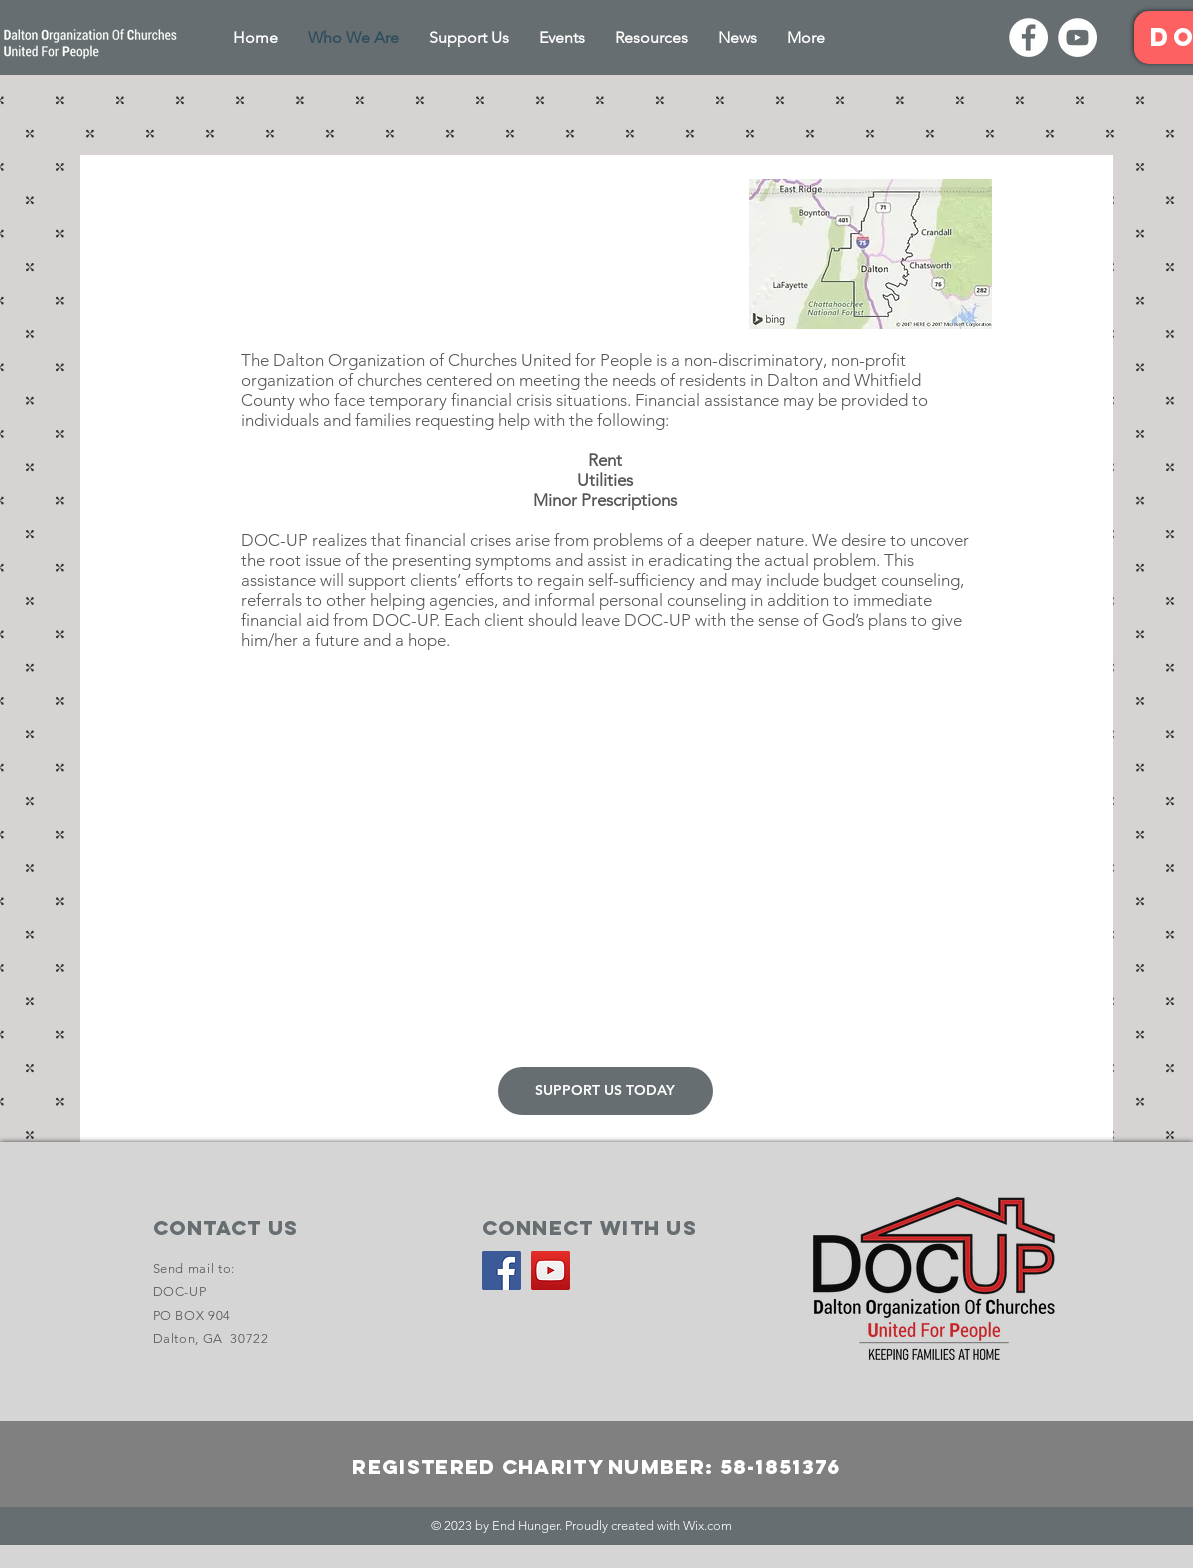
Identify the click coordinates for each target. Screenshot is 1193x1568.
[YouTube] (1077, 37)
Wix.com (707, 1525)
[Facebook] (1028, 37)
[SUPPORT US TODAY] (605, 1091)
